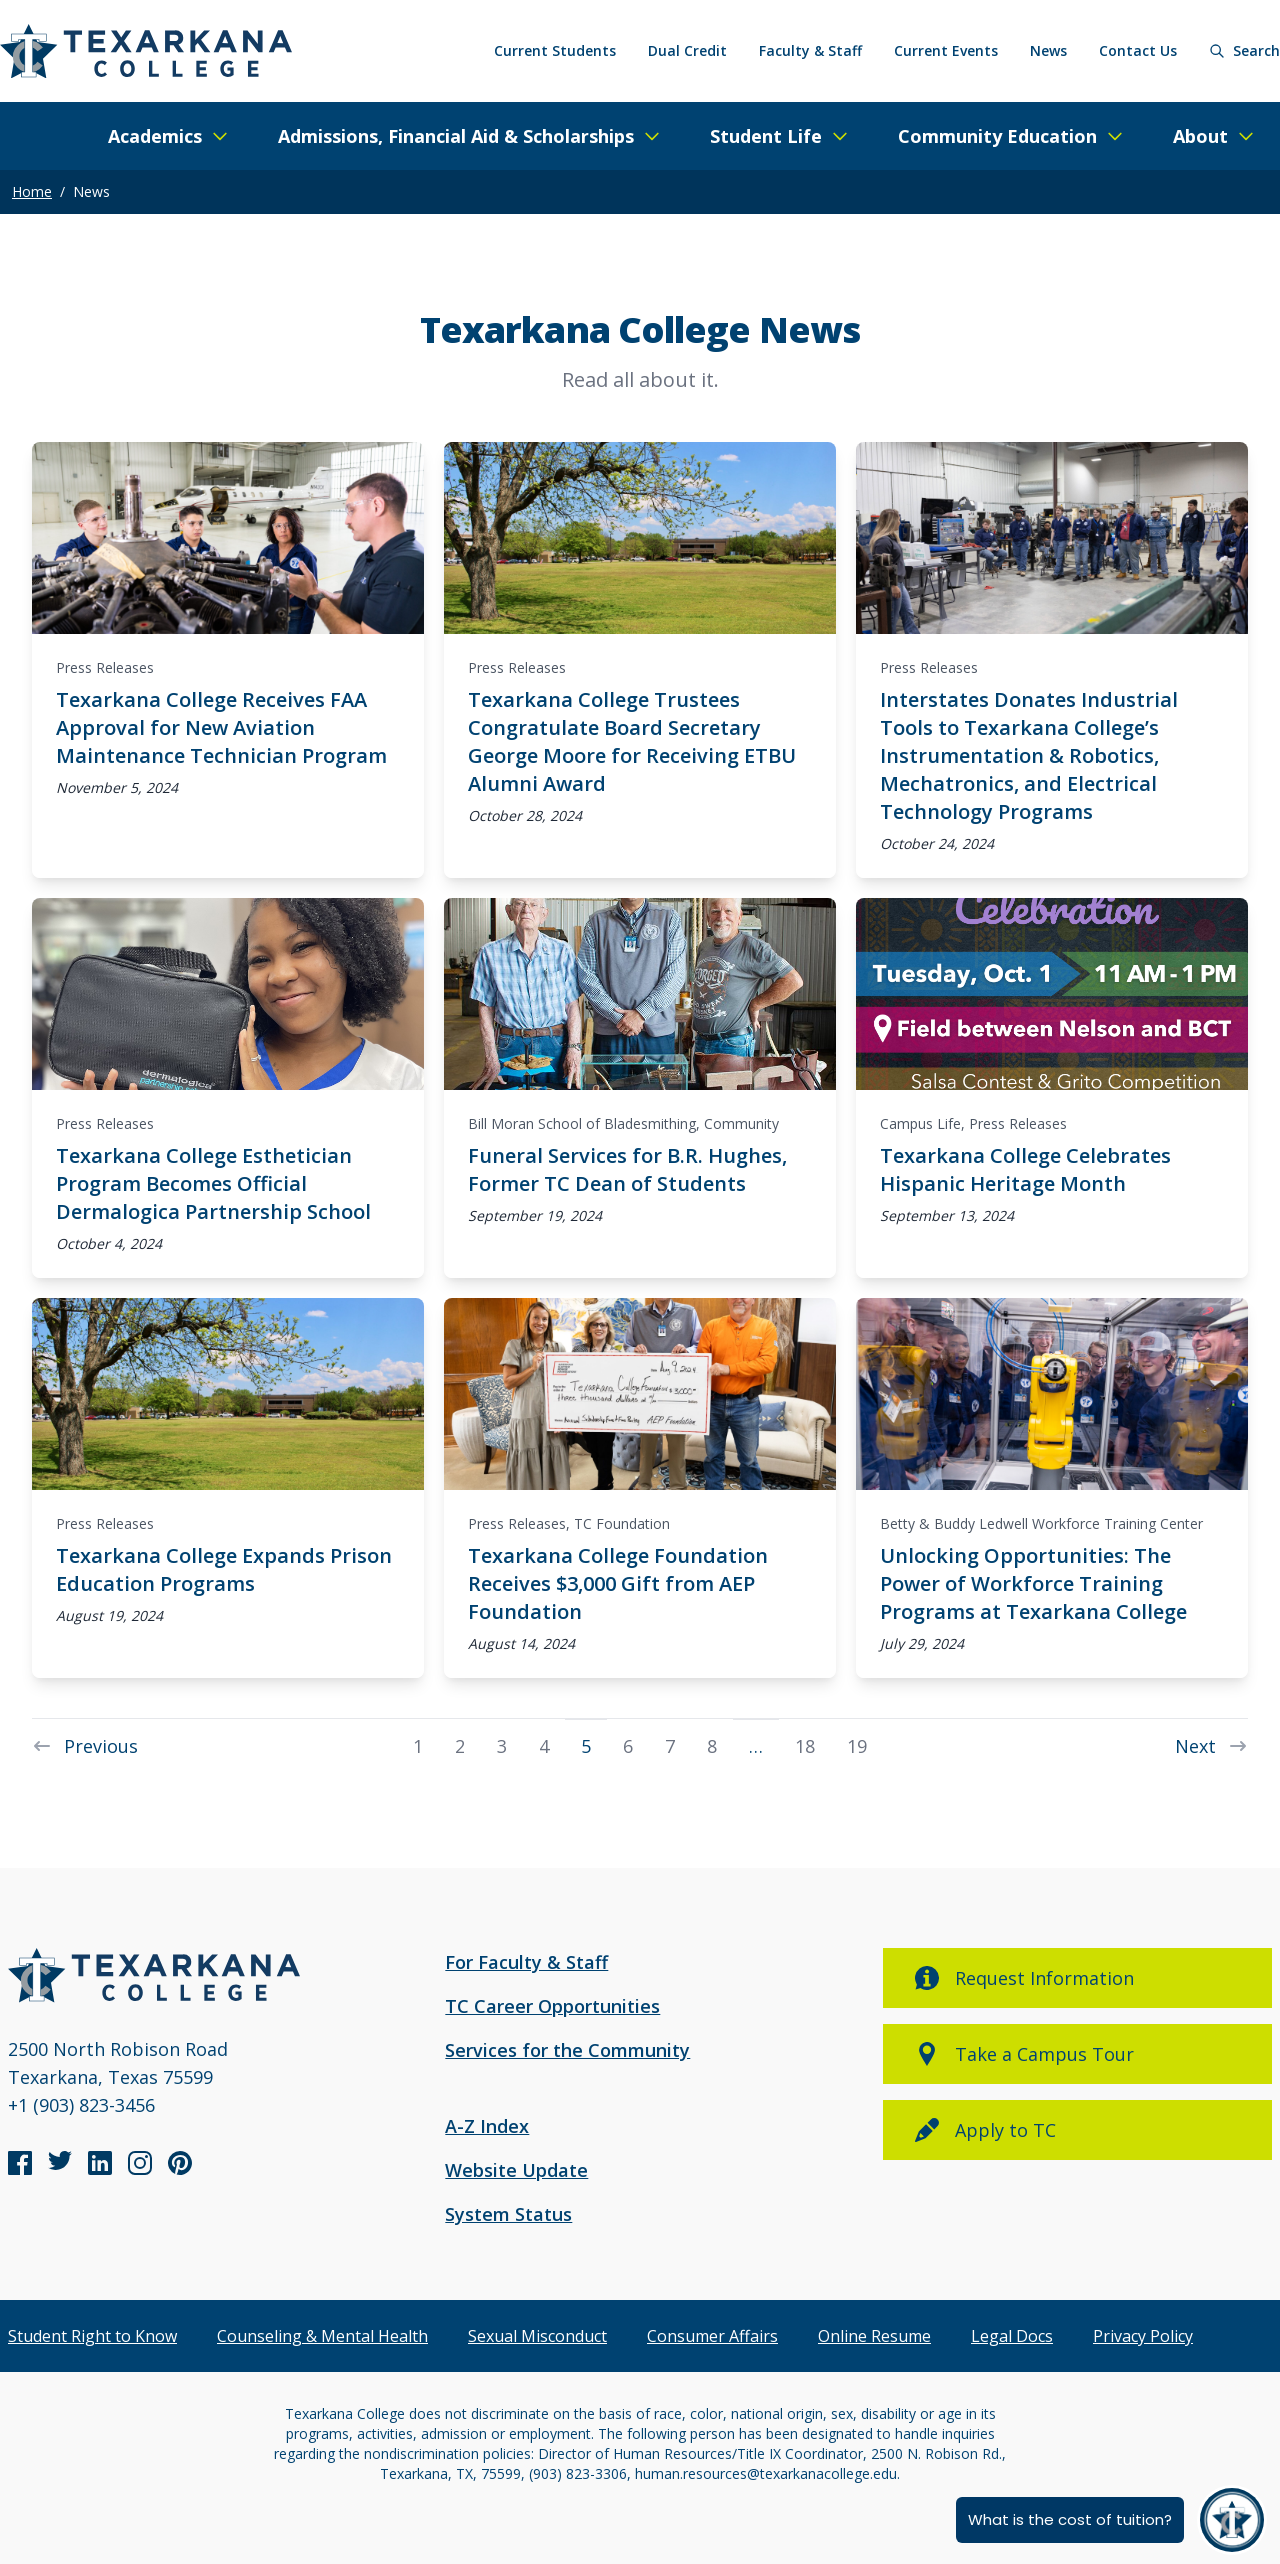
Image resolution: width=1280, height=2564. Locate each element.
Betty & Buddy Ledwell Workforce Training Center (1041, 1523)
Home (32, 191)
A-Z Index (487, 2126)
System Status (508, 2214)
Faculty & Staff (810, 50)
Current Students (555, 50)
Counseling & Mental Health (322, 2336)
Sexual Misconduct (537, 2336)
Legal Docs (1012, 2336)
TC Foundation (622, 1523)
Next (1211, 1745)
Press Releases (105, 667)
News (1048, 50)
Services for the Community (567, 2050)
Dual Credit (687, 50)
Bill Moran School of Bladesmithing (582, 1123)
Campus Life (920, 1123)
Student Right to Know (92, 2336)
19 (857, 1745)
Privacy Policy (1143, 2336)
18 (805, 1745)
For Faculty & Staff (526, 1962)
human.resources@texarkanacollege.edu (766, 2473)
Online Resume (874, 2336)
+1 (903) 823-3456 (81, 2105)
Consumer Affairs (712, 2336)
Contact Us (1138, 50)
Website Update (516, 2170)
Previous (85, 1745)
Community (741, 1123)
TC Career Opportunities (552, 2006)
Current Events (946, 50)
